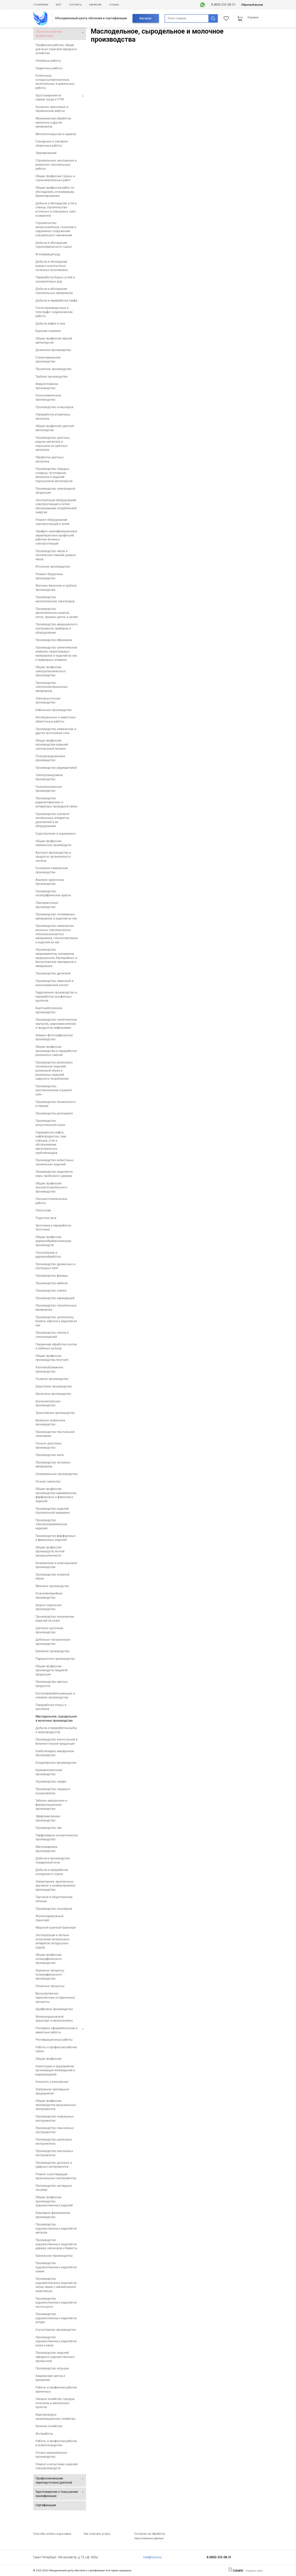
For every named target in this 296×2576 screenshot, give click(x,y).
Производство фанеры (51, 1275)
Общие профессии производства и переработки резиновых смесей (56, 1051)
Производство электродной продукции (55, 491)
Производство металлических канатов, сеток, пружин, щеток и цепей (56, 613)
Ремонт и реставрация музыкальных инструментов (55, 2176)
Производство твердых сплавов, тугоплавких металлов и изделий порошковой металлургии (53, 475)
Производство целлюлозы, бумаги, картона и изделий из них (56, 1321)
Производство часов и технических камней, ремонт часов (55, 555)
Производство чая (48, 1828)
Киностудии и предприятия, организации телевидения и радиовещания (55, 2070)
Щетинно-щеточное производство (49, 1630)
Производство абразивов (53, 640)
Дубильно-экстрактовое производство (52, 1642)
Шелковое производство (53, 1394)
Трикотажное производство (55, 1413)
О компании (40, 4)
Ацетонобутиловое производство (48, 1010)
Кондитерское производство (55, 1762)
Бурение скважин (48, 331)
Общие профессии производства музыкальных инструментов (55, 2105)
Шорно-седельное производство (48, 1607)
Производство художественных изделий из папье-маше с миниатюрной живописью (56, 2285)
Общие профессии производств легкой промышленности (49, 1551)
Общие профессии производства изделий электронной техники (51, 744)
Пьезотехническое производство (48, 789)
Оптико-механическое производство (51, 2455)
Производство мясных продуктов (51, 1684)
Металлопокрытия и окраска (55, 134)
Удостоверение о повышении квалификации (56, 2494)
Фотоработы (44, 2433)
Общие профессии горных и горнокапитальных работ (55, 178)
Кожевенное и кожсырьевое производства (56, 1565)
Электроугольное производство (47, 700)
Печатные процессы (50, 1986)
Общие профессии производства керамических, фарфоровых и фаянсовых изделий (56, 1495)
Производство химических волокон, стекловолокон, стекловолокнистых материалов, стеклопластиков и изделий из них (56, 934)
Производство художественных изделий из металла (56, 2228)
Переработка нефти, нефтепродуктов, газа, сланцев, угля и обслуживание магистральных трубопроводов (50, 1143)
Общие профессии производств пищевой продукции (51, 1670)
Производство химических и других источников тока (55, 731)
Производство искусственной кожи (50, 1123)
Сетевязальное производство (56, 1474)
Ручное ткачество (48, 1481)
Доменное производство (53, 350)
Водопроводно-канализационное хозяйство (55, 2417)
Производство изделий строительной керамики (52, 1511)
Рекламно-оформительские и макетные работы (56, 2030)
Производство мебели (51, 1283)
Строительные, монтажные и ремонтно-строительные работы (55, 164)
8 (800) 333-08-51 (223, 4)
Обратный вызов (252, 4)
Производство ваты (49, 1455)
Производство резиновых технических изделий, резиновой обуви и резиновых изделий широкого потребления (54, 1070)
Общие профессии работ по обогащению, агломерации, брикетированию (54, 192)
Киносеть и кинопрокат (52, 2082)
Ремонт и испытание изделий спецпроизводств (56, 2466)
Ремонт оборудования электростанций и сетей (52, 522)
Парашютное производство (55, 1658)
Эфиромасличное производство (47, 1818)
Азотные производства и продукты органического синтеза (53, 857)
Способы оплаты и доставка (52, 2533)
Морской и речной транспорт (55, 1927)
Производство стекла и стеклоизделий (52, 1335)
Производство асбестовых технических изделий (54, 1162)
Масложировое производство (46, 1849)
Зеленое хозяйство (48, 2426)
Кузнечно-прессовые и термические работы (51, 109)
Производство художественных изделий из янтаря (56, 2318)
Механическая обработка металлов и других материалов (53, 122)
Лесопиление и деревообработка (48, 1255)
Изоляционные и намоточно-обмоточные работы (55, 719)
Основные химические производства (51, 870)
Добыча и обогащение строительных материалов (54, 291)
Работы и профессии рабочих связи (56, 2049)
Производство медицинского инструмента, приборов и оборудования (56, 628)
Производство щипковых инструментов (53, 2141)
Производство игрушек (52, 2368)
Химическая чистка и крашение (50, 2378)
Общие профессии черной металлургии (53, 340)
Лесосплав (43, 1210)
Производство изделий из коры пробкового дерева (54, 1174)
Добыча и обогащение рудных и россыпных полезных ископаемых (51, 266)
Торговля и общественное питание (53, 1899)
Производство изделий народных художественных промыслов (55, 2357)
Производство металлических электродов (55, 599)
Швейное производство (52, 1651)
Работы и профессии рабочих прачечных (56, 2389)
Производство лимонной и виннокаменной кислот (54, 983)
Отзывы (114, 4)
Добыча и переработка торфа (56, 300)
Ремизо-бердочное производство (49, 576)
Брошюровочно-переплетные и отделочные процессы (55, 1997)
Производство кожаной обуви (52, 1576)
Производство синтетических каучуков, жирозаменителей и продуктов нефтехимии (56, 1023)
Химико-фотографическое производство (54, 1037)
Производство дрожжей (52, 973)
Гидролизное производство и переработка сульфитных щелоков (56, 996)
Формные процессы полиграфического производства (49, 1974)
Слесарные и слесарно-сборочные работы (52, 143)
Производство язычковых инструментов (54, 2153)
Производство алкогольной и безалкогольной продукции (56, 1741)
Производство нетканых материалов (52, 1464)
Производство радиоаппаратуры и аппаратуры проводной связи (56, 802)
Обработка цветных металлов (49, 459)
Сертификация (45, 2505)
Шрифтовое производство (54, 2009)
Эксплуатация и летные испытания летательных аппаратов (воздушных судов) (52, 1941)
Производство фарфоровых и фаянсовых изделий (55, 1538)
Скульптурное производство (55, 2329)
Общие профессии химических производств (53, 843)
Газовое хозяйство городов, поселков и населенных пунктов (55, 2403)
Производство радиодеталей (56, 767)
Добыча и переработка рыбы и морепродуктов (56, 1730)
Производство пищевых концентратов (52, 1791)
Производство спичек (51, 1290)
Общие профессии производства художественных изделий (54, 2201)
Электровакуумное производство (49, 777)
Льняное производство (52, 1379)
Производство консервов (53, 1908)
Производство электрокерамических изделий (51, 1524)
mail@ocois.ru (152, 2557)
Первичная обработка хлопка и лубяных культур (56, 1346)
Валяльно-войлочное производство (50, 1422)
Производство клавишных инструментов (54, 2118)
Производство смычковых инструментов (54, 2130)
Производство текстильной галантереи (54, 1434)
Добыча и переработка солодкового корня (51, 1872)
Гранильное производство (54, 2255)
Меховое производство (52, 1586)
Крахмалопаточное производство (48, 1772)
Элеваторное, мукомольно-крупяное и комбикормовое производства (55, 1885)
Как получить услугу (97, 2533)
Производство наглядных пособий (53, 2188)
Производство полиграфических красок (53, 893)
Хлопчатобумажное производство (49, 1369)
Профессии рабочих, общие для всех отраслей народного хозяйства (56, 49)
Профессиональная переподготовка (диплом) (53, 2480)
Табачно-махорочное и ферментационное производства (51, 1804)
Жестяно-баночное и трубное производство (56, 588)
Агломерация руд (47, 254)
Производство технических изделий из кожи (54, 1619)
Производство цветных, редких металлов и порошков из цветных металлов (52, 444)
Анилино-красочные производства (49, 882)
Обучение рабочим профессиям (48, 34)
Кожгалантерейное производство (48, 1595)
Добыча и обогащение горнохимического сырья (53, 245)
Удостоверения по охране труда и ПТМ (49, 97)
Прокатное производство (53, 369)
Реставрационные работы (54, 2039)
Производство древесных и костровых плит (55, 1266)
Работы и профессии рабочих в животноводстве (56, 2443)
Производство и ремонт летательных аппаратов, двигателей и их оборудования (52, 820)
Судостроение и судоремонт (55, 833)
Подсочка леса (45, 1218)
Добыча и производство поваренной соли (52, 1860)
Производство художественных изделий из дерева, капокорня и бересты (56, 2244)
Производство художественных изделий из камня (56, 2267)
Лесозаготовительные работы (51, 1201)
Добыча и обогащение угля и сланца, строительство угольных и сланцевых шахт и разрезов (55, 209)
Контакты (75, 4)
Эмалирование (46, 153)
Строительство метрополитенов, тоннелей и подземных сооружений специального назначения (55, 229)
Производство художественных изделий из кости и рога (56, 2302)
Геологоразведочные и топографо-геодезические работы (54, 312)
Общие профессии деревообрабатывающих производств (53, 1241)
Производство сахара (50, 1781)
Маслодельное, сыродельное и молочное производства (56, 1718)
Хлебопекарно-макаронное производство (54, 1753)
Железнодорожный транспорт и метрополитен (54, 2019)
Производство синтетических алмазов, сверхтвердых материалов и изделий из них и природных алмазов (56, 654)
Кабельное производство (53, 710)
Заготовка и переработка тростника (53, 1227)
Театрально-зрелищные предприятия (52, 2091)
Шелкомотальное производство (47, 1403)
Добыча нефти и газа (50, 323)
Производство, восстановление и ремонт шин (53, 1090)
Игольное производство (52, 566)
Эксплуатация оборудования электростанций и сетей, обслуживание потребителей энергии (55, 506)
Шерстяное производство (53, 1386)
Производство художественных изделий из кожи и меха (56, 2341)
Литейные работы (48, 60)
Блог (59, 4)
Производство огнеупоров (54, 407)
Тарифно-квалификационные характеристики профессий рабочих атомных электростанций (56, 537)
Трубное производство (51, 376)
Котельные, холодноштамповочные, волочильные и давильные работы (54, 82)
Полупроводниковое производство (50, 758)
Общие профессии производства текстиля (51, 1358)
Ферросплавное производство (46, 386)
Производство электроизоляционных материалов (51, 687)
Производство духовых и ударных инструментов (53, 2165)
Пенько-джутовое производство (48, 1445)
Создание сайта (254, 2571)
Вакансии (95, 4)
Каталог (146, 18)
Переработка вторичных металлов (52, 416)
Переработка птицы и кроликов (50, 1707)
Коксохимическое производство (48, 397)
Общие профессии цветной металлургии (54, 428)
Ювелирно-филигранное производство (52, 2215)
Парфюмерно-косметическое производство (56, 1837)
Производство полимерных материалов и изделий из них (56, 916)
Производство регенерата (54, 1113)
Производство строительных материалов (56, 1307)
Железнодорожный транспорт (49, 1918)
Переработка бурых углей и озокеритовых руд (55, 279)
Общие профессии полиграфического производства (48, 1959)
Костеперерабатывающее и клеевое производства (55, 1695)
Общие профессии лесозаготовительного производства (51, 1187)
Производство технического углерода (55, 1104)
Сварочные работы (49, 68)
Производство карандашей (54, 1298)
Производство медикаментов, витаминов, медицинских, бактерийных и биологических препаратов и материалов (56, 958)
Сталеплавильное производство (48, 359)
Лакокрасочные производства (46, 905)
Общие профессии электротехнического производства (50, 671)
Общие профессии (48, 2058)
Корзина (253, 17)
